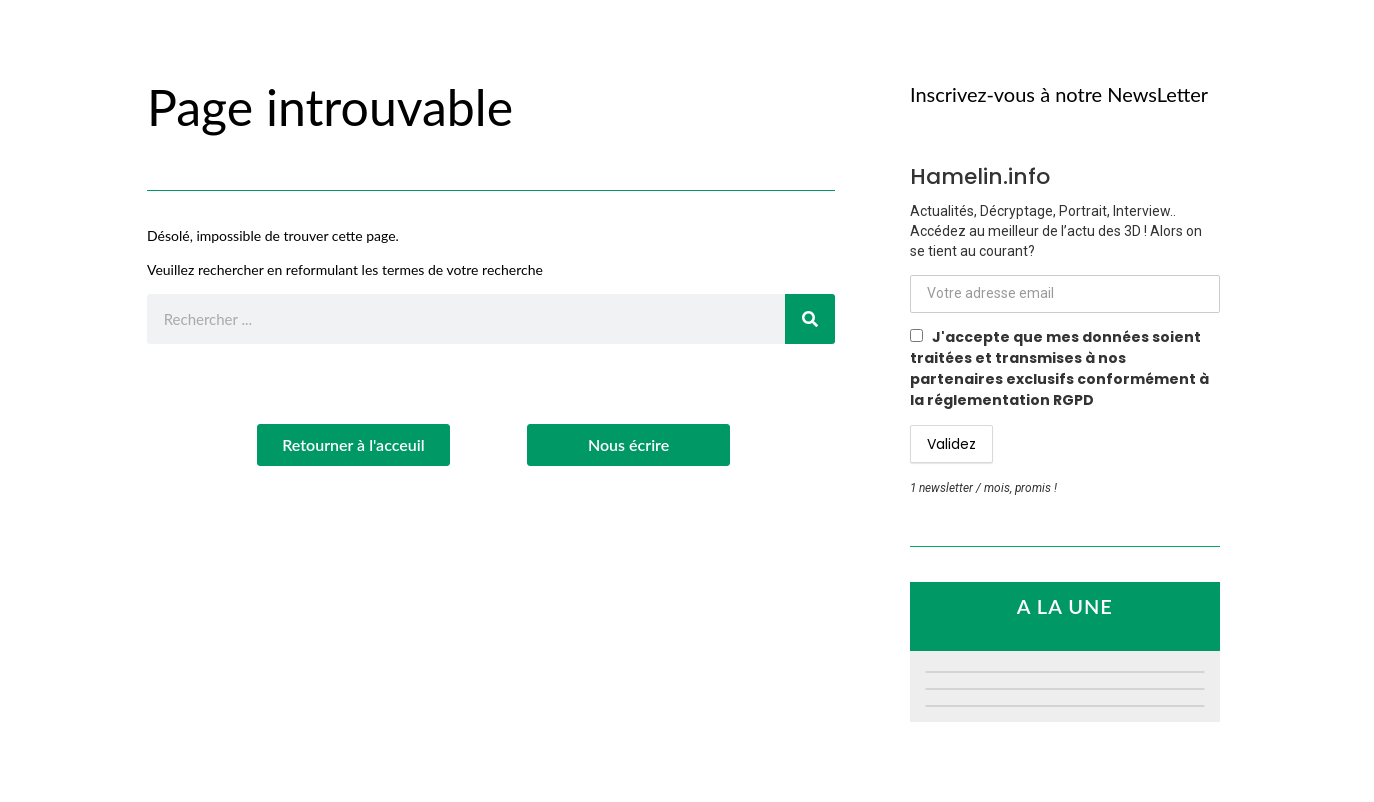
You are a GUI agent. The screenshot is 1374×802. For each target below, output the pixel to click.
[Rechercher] (810, 319)
